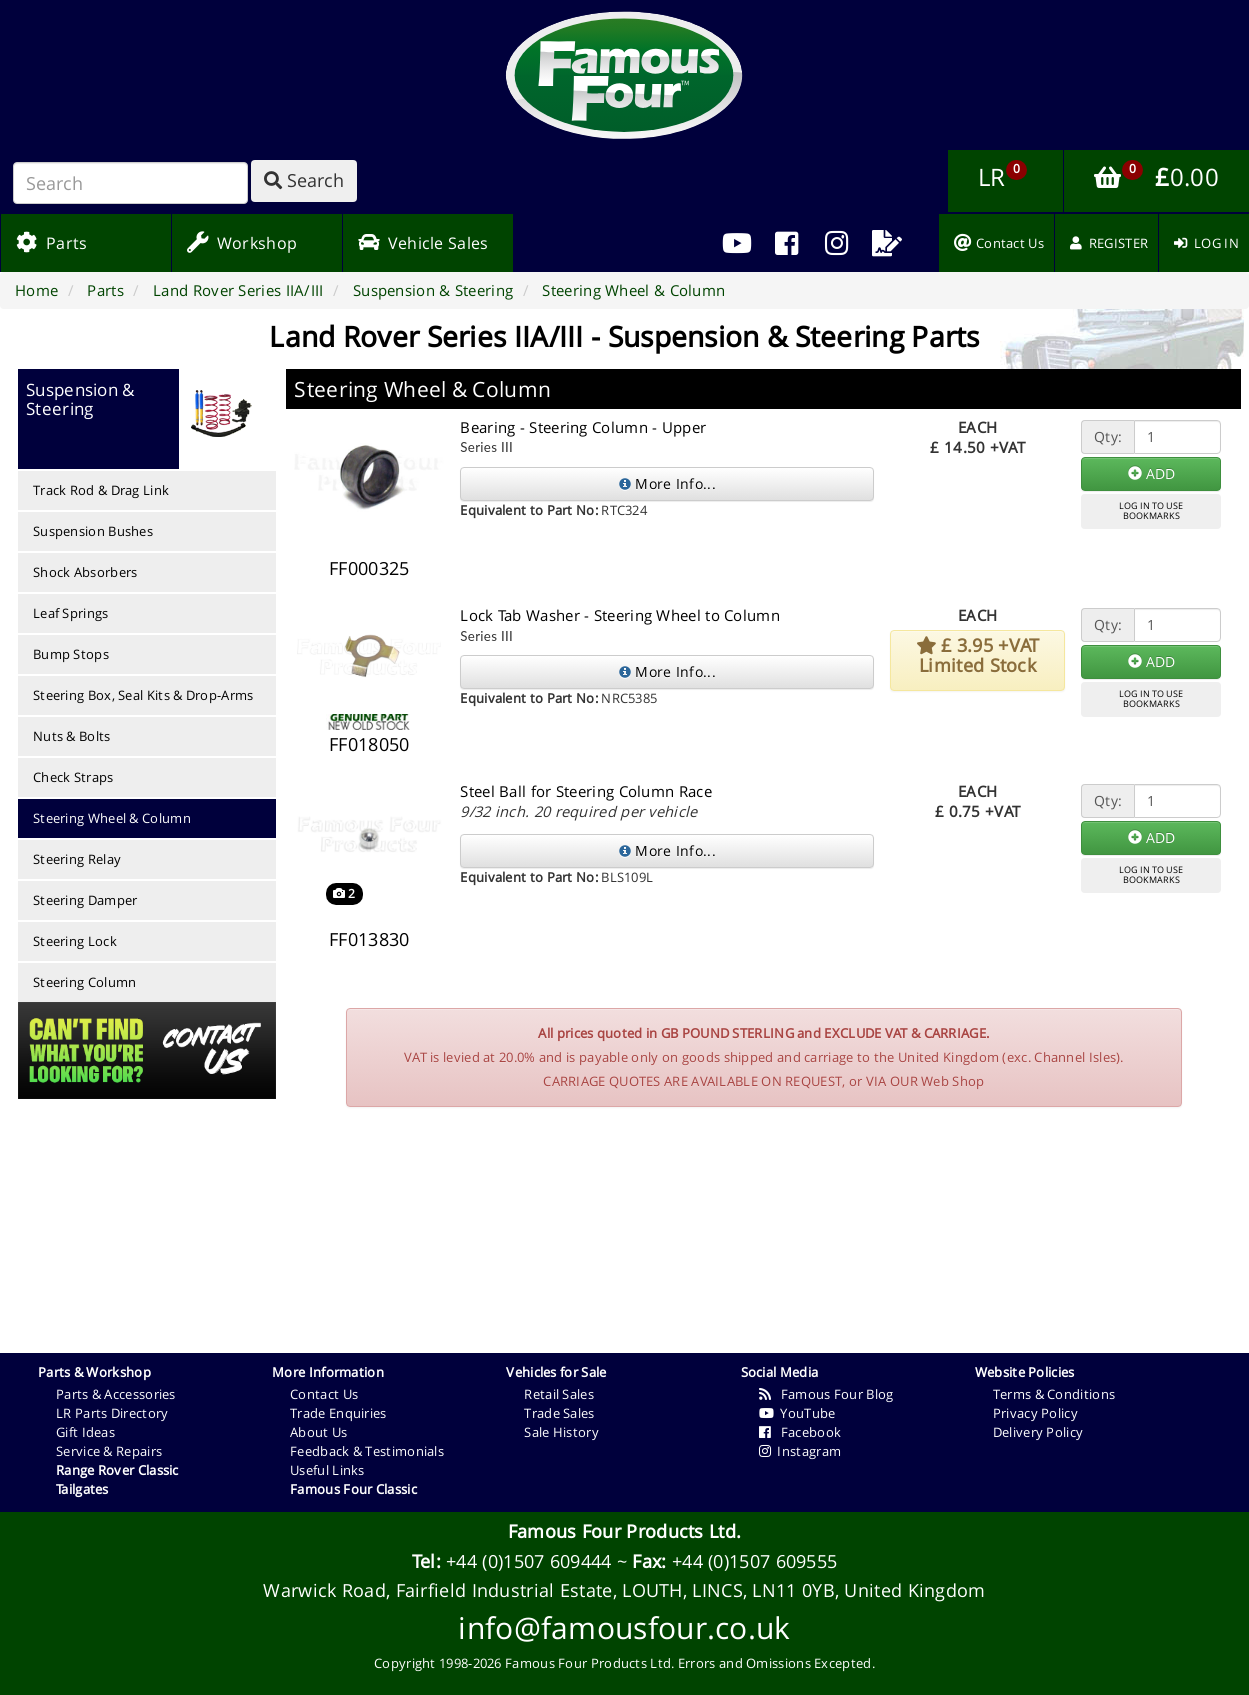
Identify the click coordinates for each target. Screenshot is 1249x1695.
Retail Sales (559, 1394)
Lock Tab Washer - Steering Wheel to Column (620, 615)
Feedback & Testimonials (367, 1451)
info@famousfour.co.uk (624, 1627)
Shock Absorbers (85, 572)
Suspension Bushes (93, 531)
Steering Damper (85, 900)
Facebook (800, 1432)
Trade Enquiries (338, 1413)
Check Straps (73, 777)
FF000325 (369, 568)
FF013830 (369, 939)
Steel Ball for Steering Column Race (586, 791)
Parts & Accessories (116, 1394)
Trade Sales (559, 1413)
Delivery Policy (1038, 1432)
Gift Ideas (85, 1432)
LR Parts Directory (112, 1413)
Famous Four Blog (826, 1394)
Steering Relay (77, 859)
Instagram (800, 1451)
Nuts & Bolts (72, 736)
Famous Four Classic (353, 1489)
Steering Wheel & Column (112, 818)
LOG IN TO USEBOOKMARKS (1151, 511)
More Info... (667, 483)
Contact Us (324, 1394)
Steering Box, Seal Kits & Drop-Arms (143, 695)
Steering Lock (75, 941)
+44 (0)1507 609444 (528, 1561)
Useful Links (327, 1470)
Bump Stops (71, 654)
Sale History (561, 1432)
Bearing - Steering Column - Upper (583, 427)
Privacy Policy (1035, 1413)
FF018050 (369, 744)
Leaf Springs (71, 613)
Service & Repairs (109, 1451)
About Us (318, 1432)
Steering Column (85, 982)
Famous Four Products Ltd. (625, 1531)
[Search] (130, 183)
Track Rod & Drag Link (101, 490)
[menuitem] (787, 243)
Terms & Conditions (1054, 1394)
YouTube (797, 1413)
